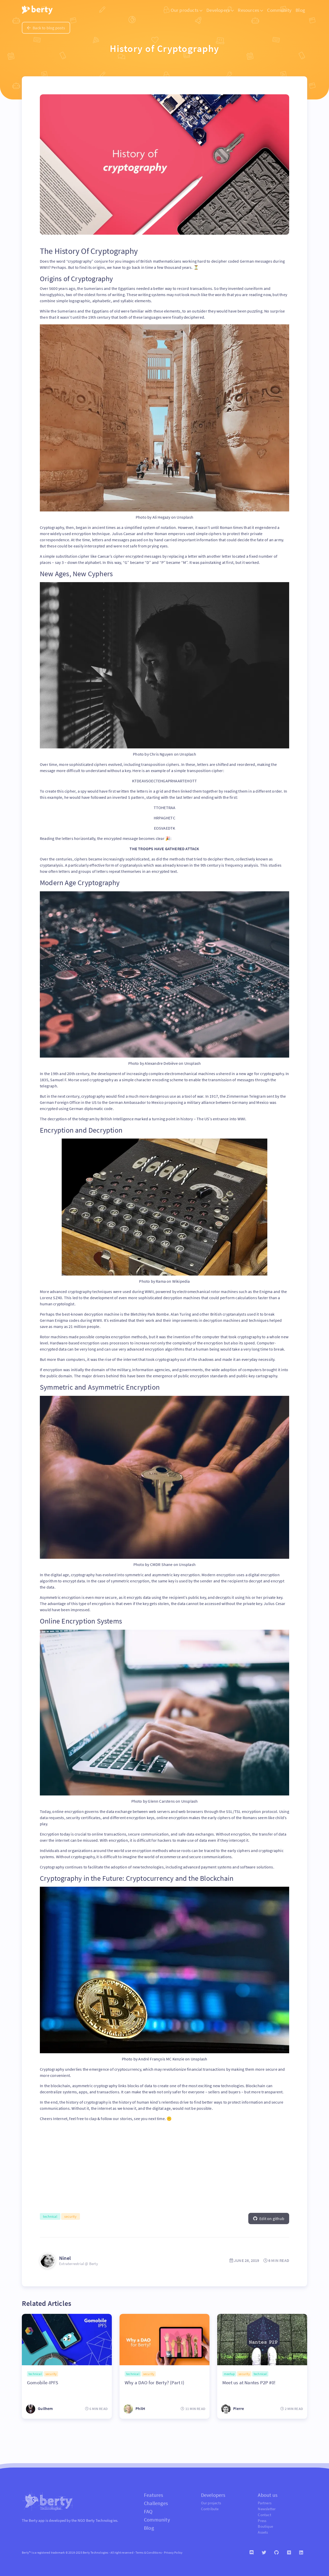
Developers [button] (220, 10)
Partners (264, 2502)
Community (279, 10)
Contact (264, 2514)
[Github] (276, 2552)
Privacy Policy (173, 2552)
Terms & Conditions (148, 2552)
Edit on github (268, 2218)
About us (267, 2495)
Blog (300, 10)
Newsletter (267, 2508)
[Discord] (251, 2552)
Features (153, 2495)
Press (262, 2520)
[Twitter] (264, 2552)
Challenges (156, 2503)
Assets (263, 2532)
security (70, 2216)
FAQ (148, 2511)
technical (50, 2216)
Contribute (210, 2508)
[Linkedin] (301, 2552)
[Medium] (289, 2552)
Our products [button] (187, 10)
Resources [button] (250, 10)
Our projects (211, 2502)
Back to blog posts (46, 27)
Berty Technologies (101, 2520)
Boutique (265, 2526)
